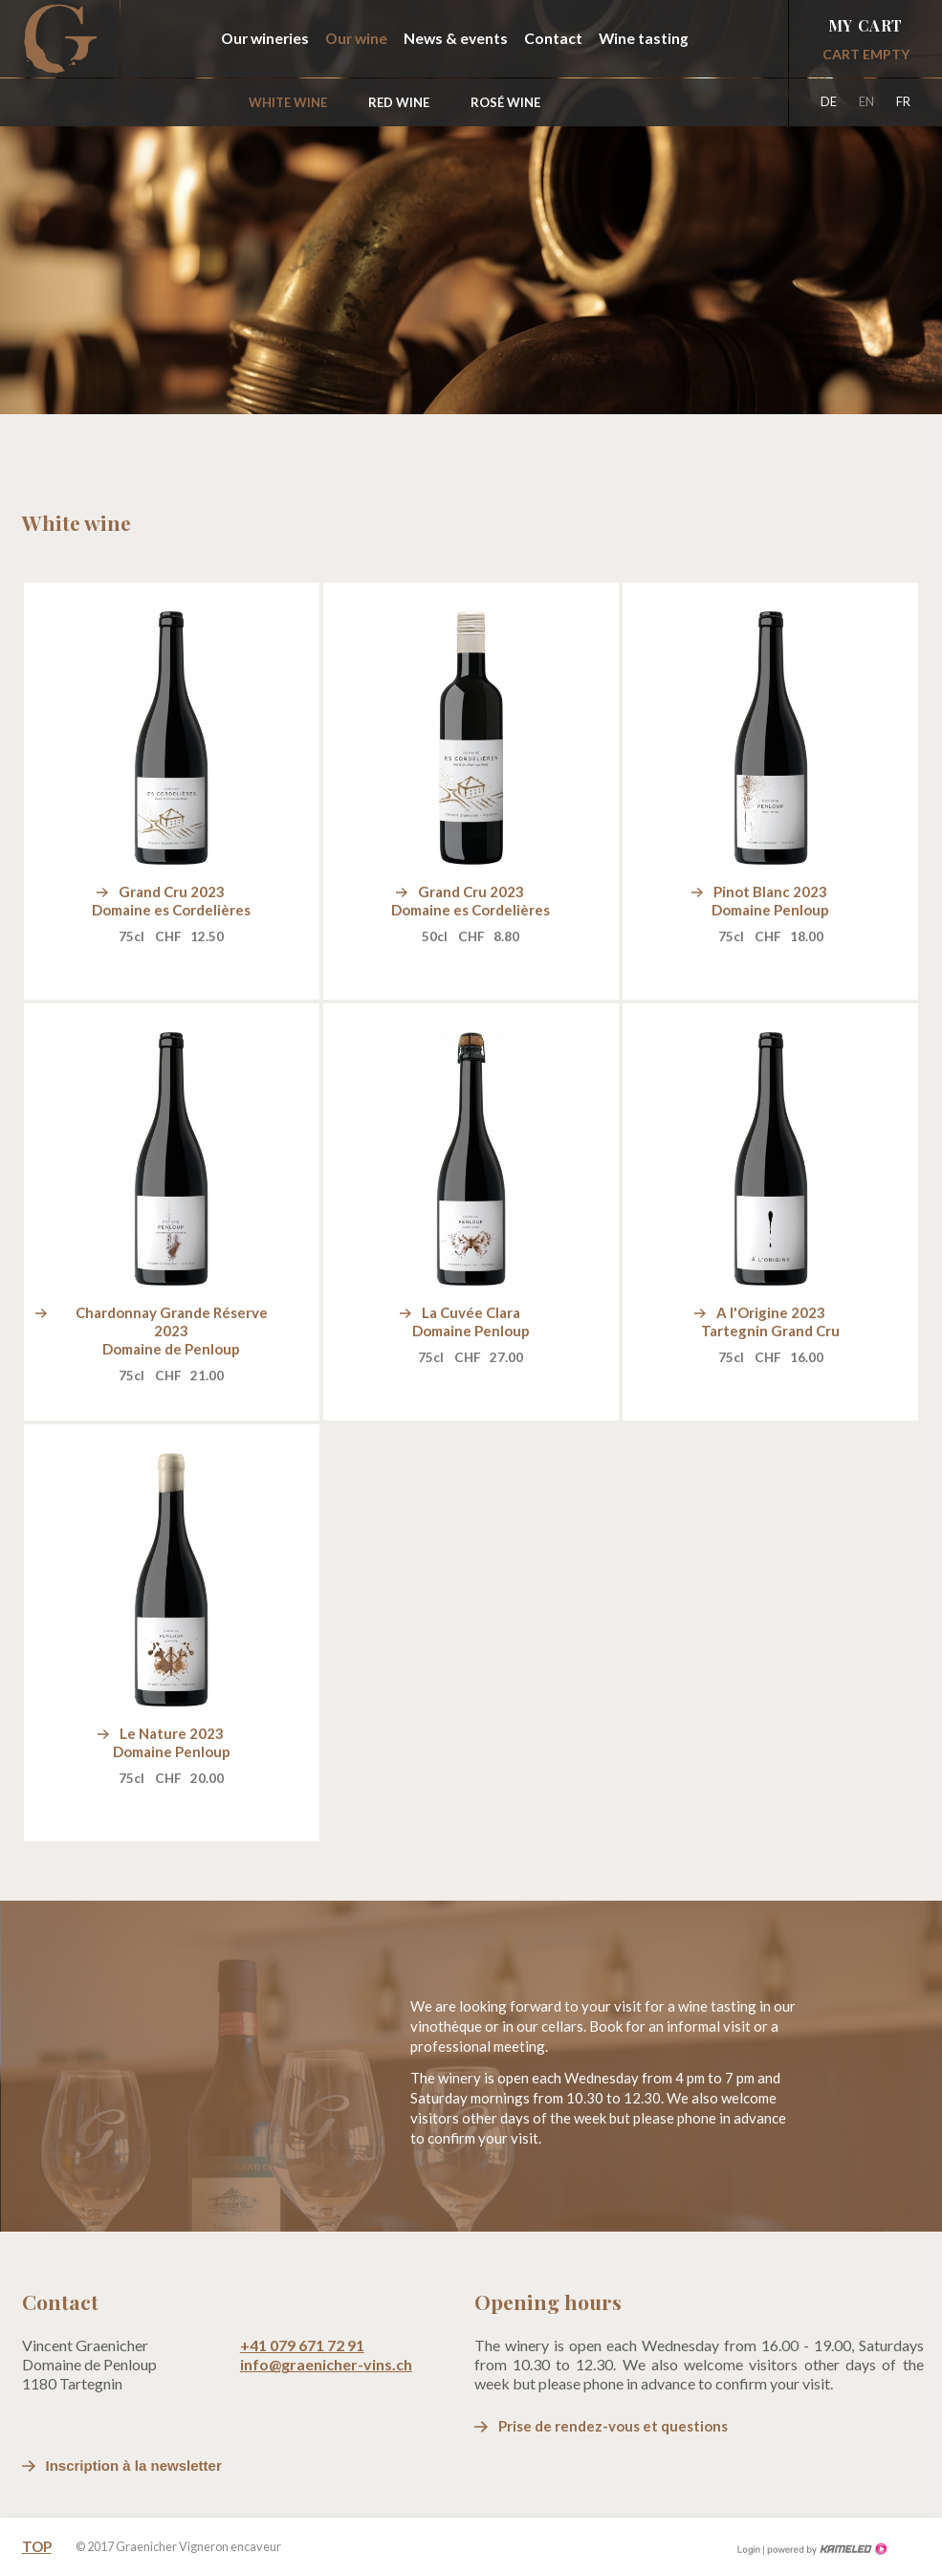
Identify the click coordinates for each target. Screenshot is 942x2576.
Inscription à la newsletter (134, 2465)
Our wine (356, 38)
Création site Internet (825, 2549)
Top (37, 2546)
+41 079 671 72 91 (302, 2345)
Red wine (398, 102)
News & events (456, 38)
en (866, 101)
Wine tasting (644, 38)
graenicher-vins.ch (60, 38)
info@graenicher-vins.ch (326, 2364)
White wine (288, 102)
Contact (553, 38)
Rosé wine (505, 102)
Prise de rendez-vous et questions (613, 2425)
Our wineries (265, 38)
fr (903, 101)
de (829, 101)
